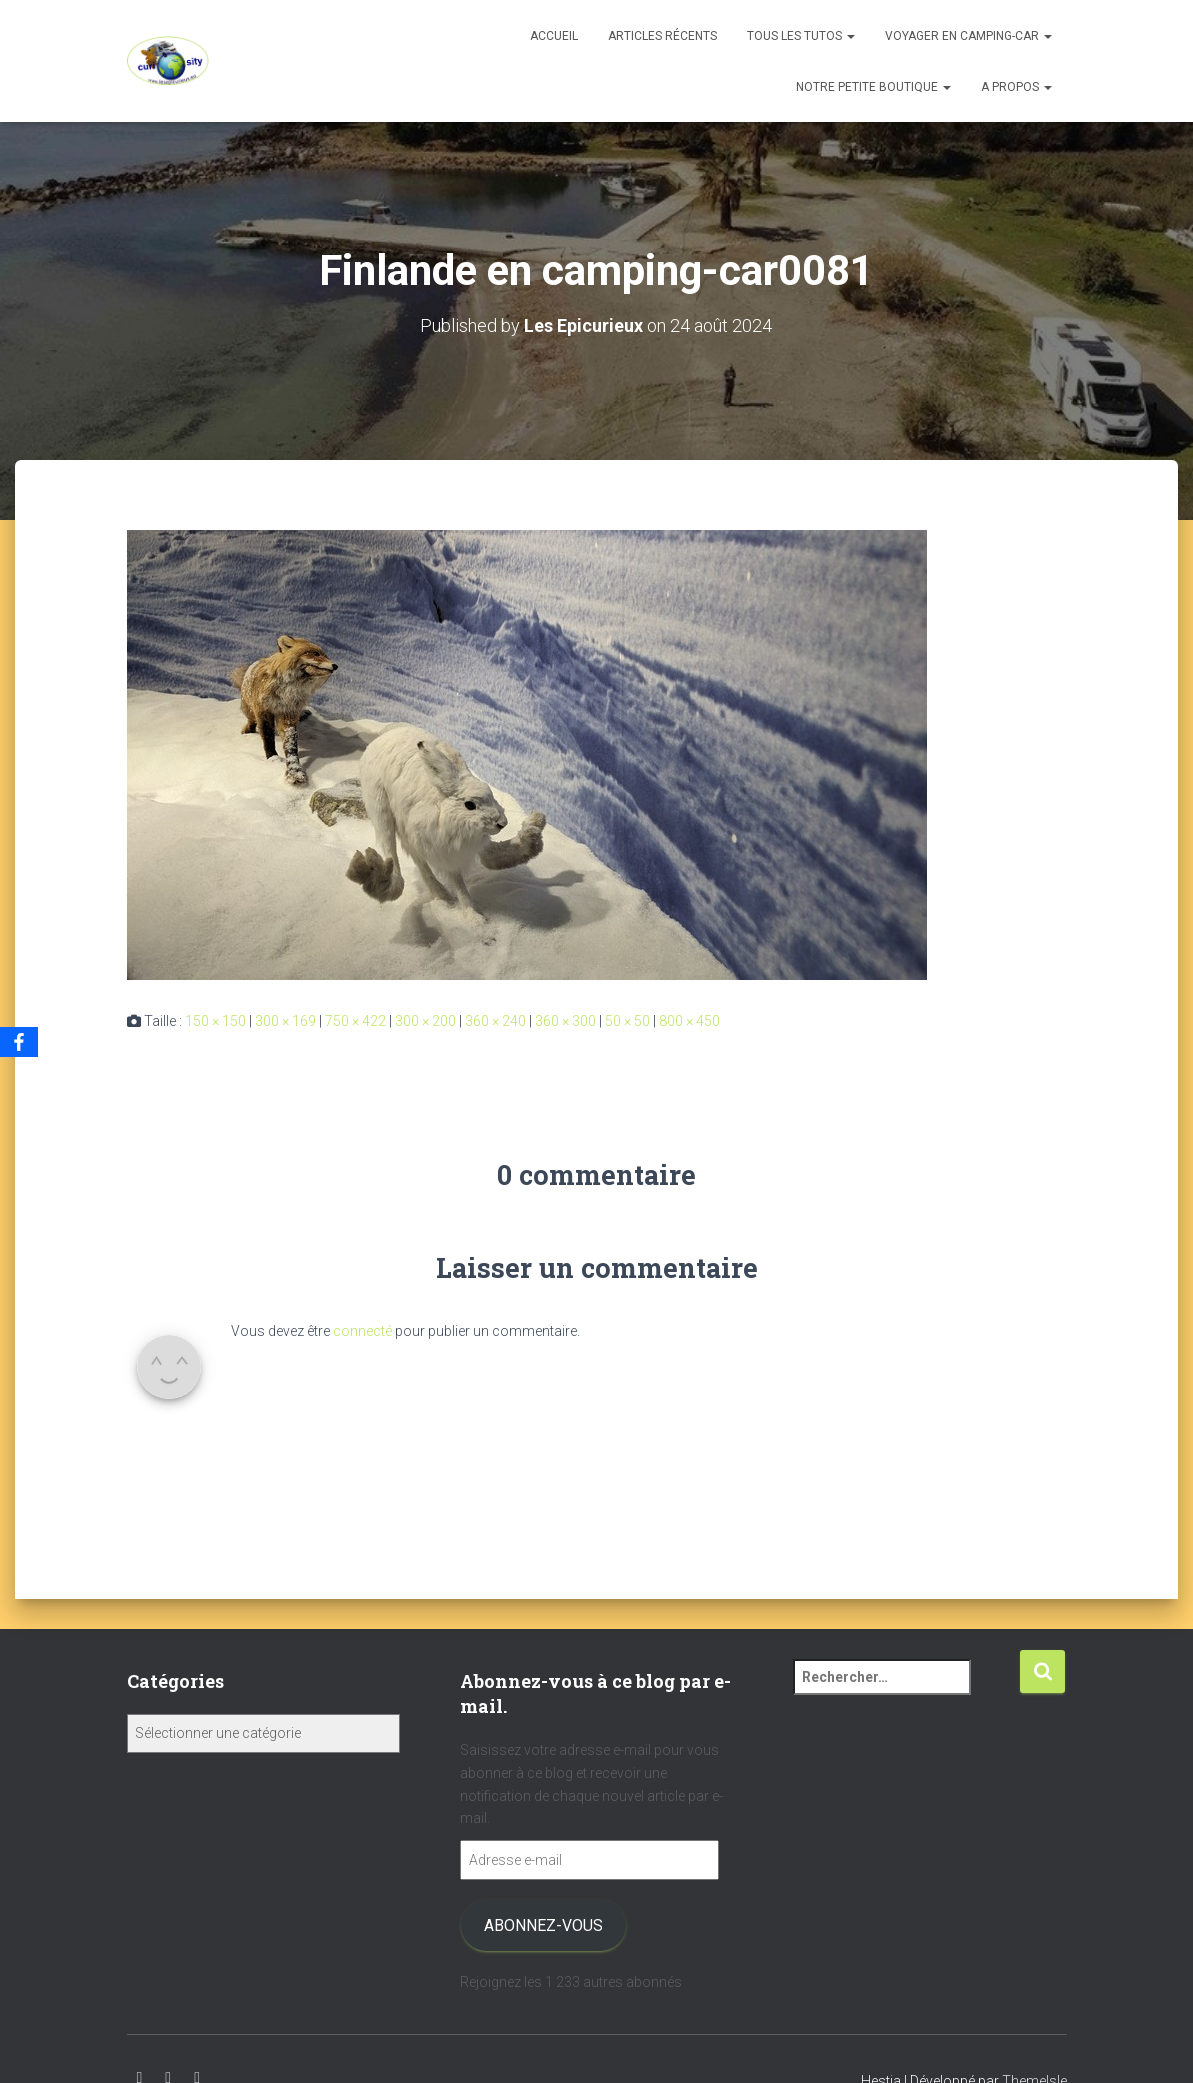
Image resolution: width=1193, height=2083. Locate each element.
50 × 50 (627, 1021)
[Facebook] (19, 1042)
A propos (1016, 87)
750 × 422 (355, 1021)
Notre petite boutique (873, 87)
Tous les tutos (801, 36)
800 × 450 (689, 1021)
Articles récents (662, 36)
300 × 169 (285, 1021)
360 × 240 (495, 1021)
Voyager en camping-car (968, 36)
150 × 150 (215, 1021)
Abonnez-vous (543, 1925)
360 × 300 (565, 1021)
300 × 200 (425, 1021)
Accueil (554, 36)
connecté (362, 1331)
